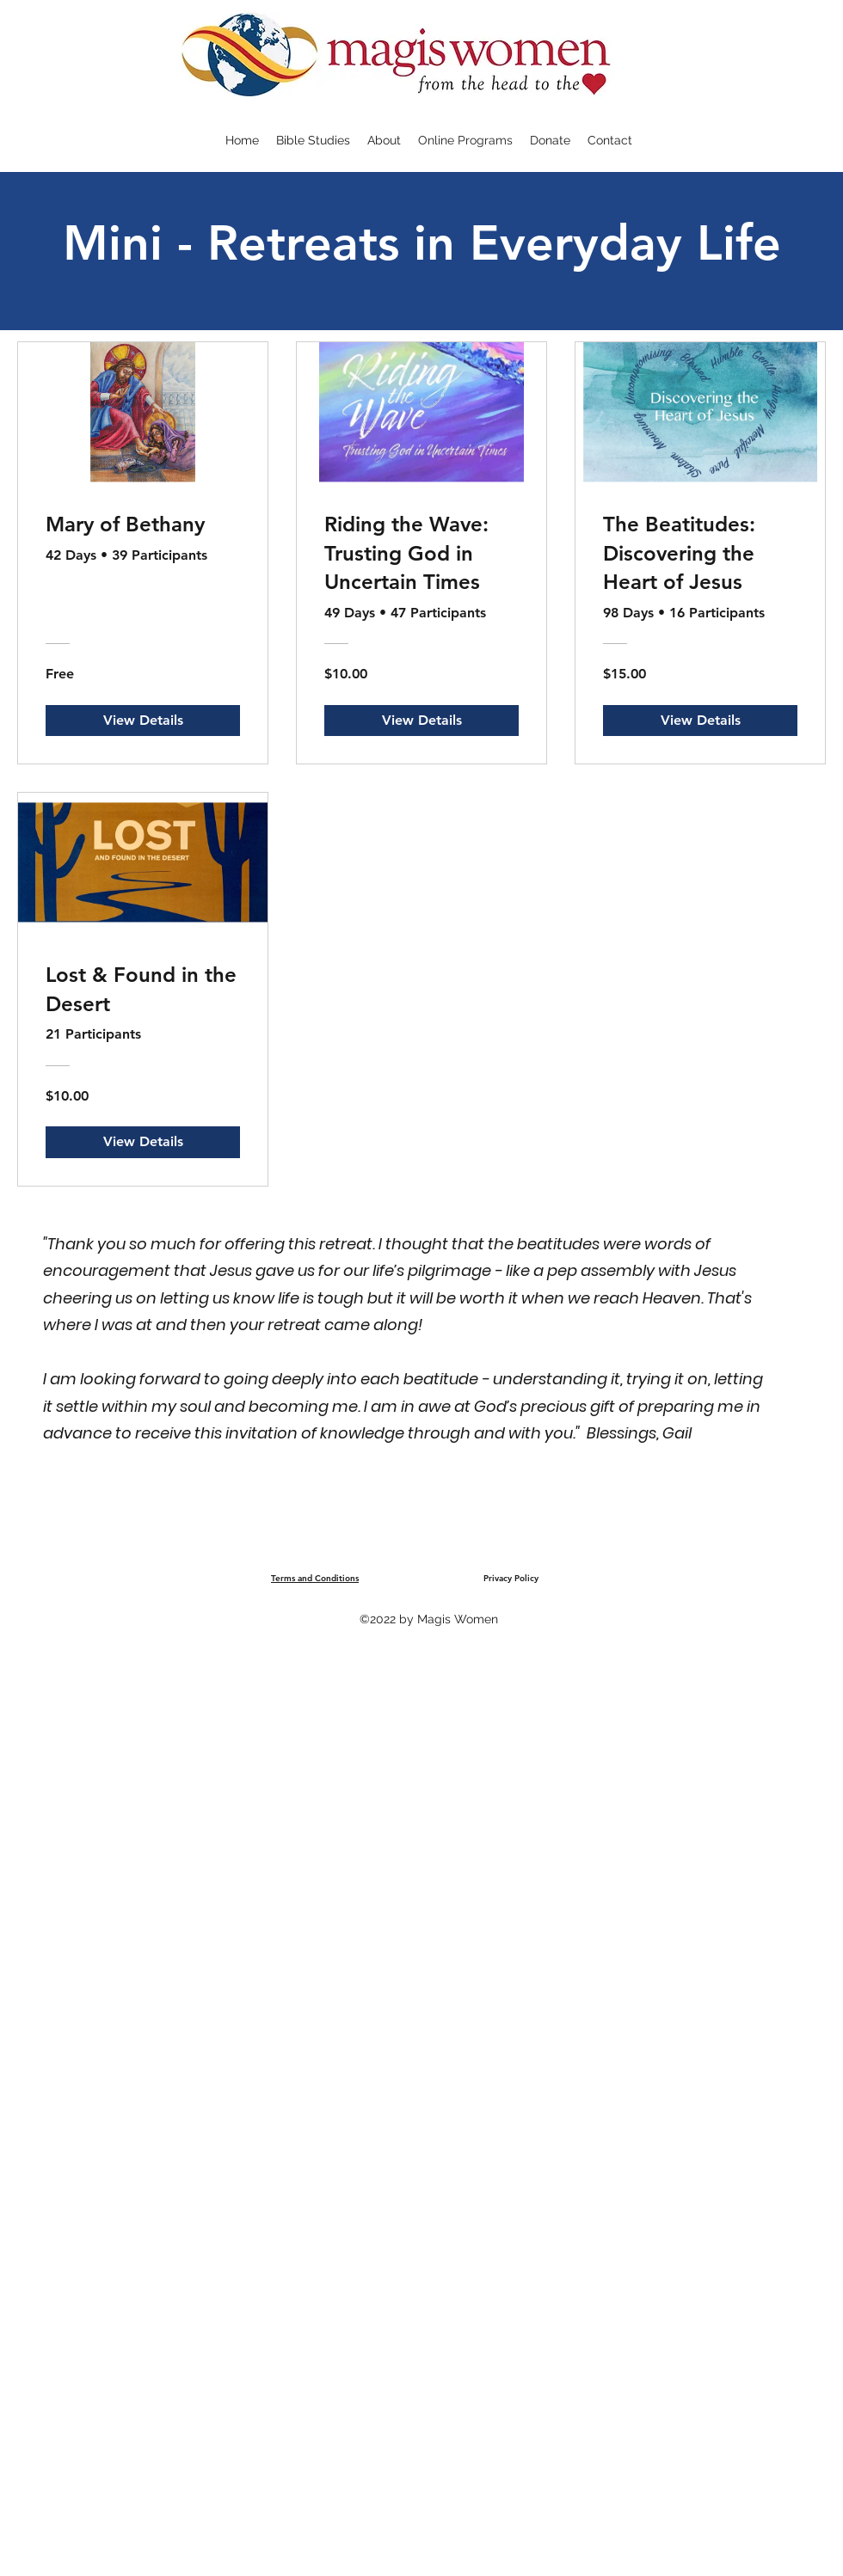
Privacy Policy (510, 1578)
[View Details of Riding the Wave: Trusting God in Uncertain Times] (421, 720)
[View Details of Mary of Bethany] (143, 720)
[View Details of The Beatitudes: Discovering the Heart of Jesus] (700, 720)
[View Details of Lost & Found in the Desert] (143, 1141)
